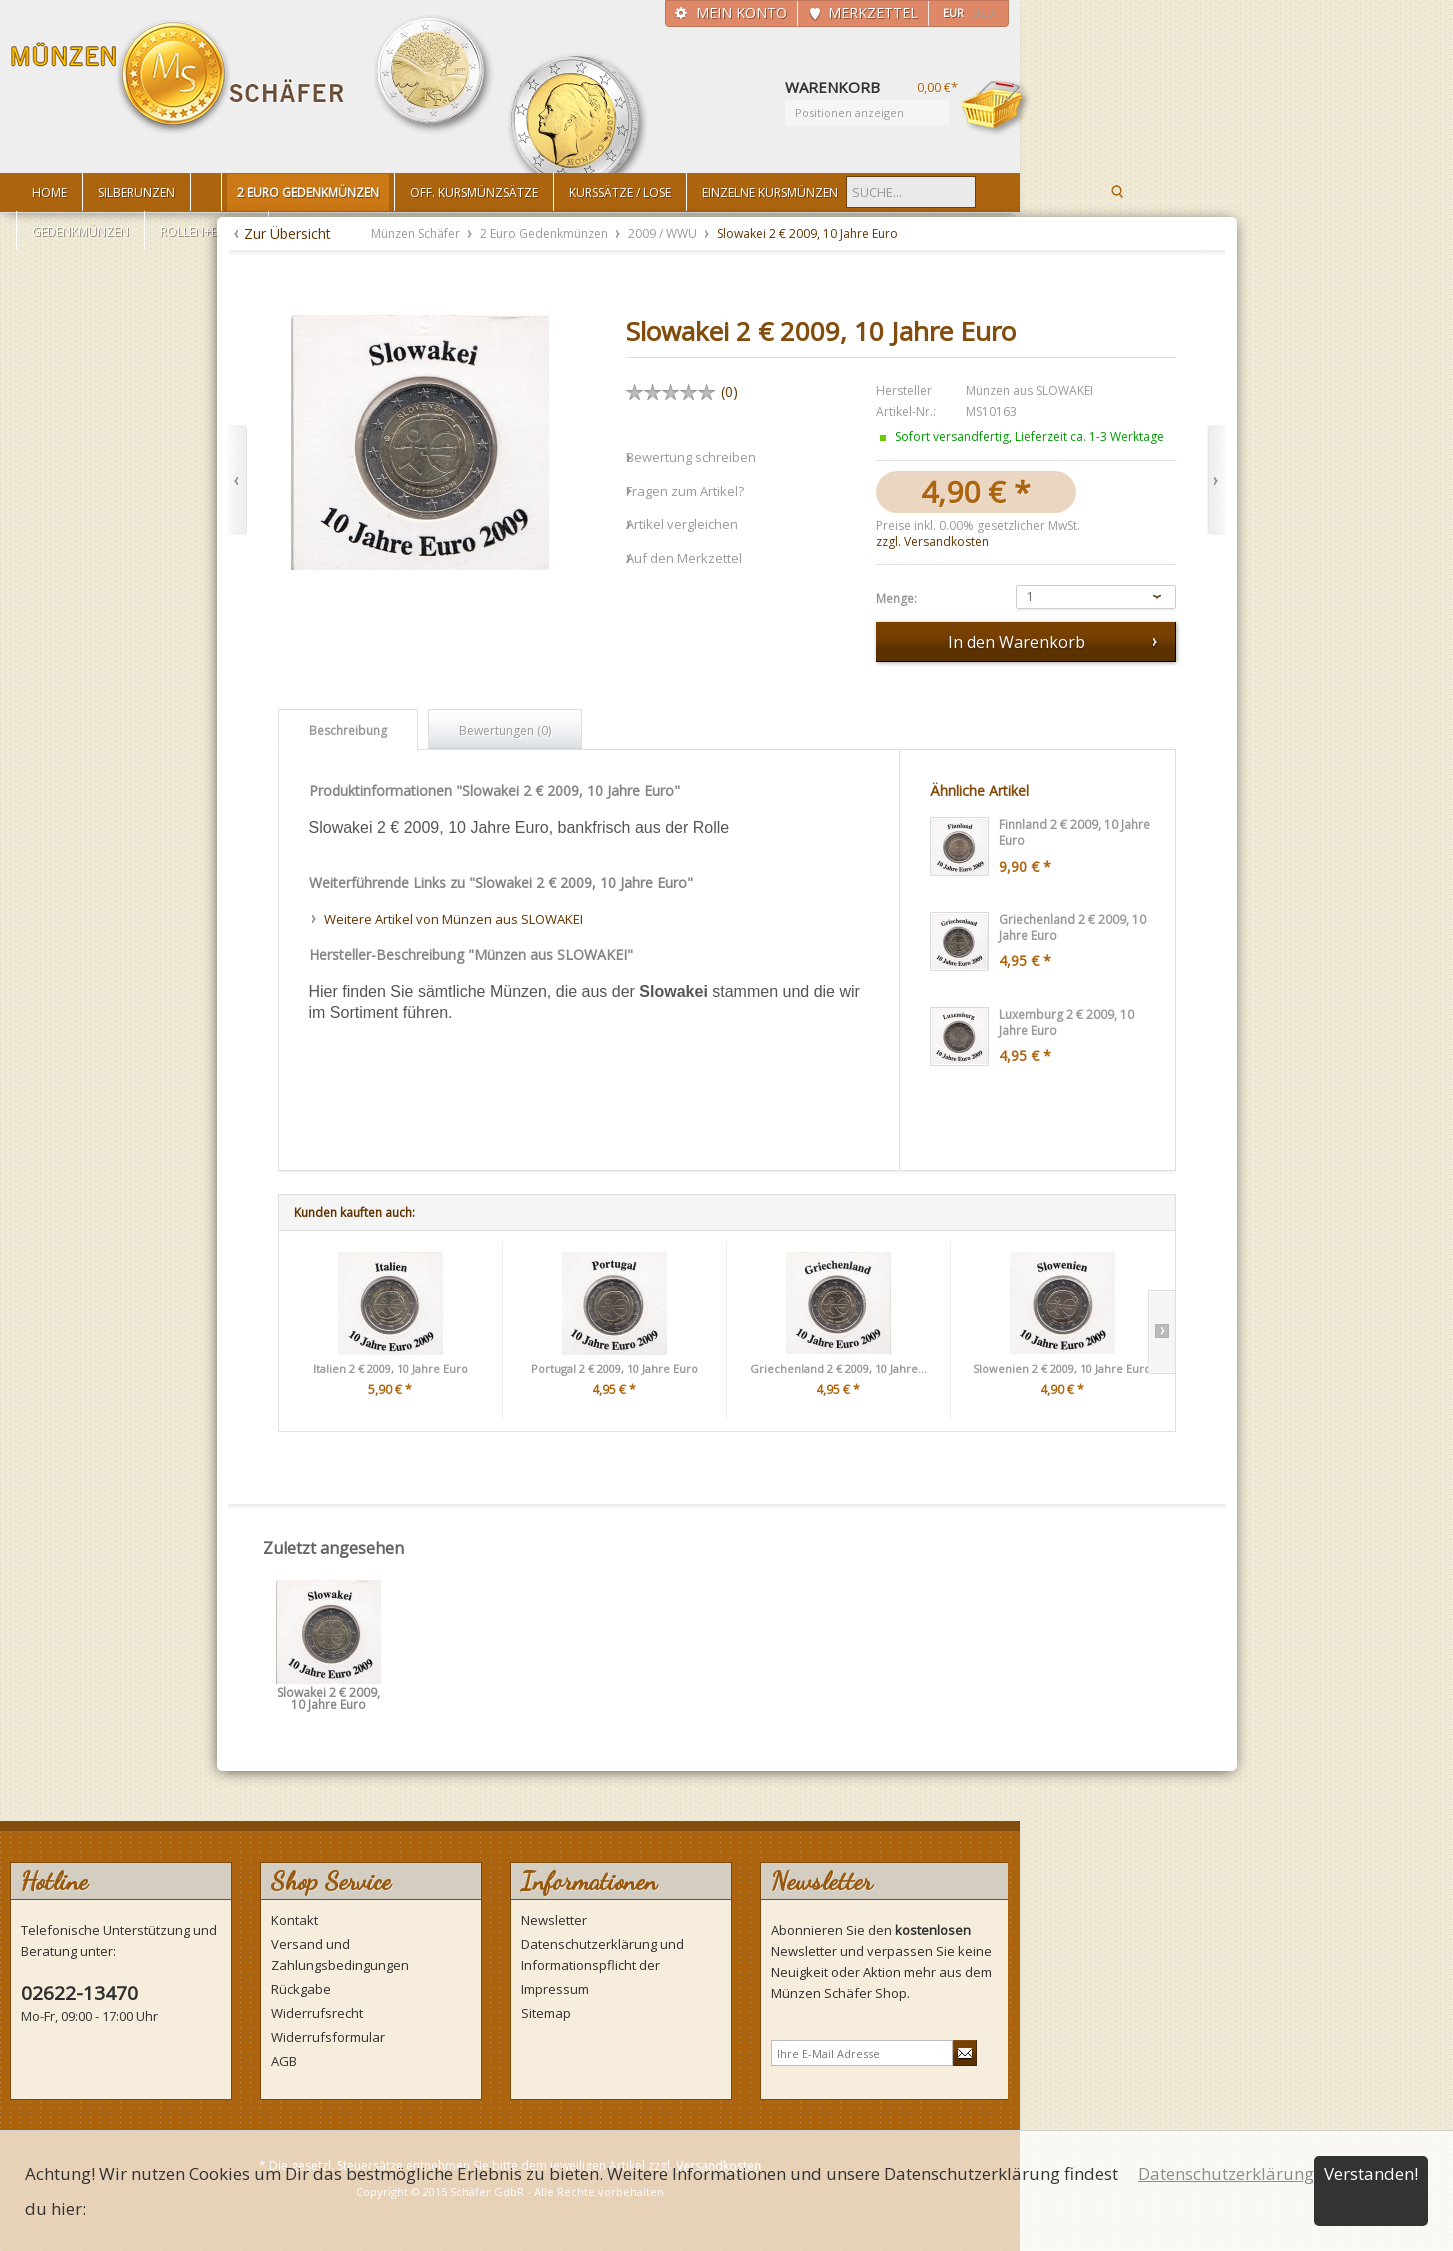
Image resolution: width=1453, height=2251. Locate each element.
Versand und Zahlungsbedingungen (340, 1954)
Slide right (1161, 1332)
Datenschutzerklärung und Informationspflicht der (602, 1954)
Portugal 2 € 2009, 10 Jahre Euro (614, 1368)
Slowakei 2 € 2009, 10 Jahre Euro (328, 1699)
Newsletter (554, 1920)
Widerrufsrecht (317, 2013)
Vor (1216, 480)
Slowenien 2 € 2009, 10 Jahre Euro (1062, 1368)
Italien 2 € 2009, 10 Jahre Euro (390, 1368)
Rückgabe (301, 1989)
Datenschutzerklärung (1226, 2173)
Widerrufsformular (328, 2037)
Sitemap (546, 2013)
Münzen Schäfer (178, 77)
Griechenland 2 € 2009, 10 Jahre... (838, 1368)
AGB (284, 2061)
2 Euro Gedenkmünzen (545, 233)
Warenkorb (996, 107)
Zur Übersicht (287, 233)
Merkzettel (873, 12)
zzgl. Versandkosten (932, 541)
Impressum (555, 1989)
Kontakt (294, 1920)
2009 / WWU (664, 233)
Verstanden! (1371, 2173)
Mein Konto (741, 12)
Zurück (237, 480)
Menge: (896, 599)
